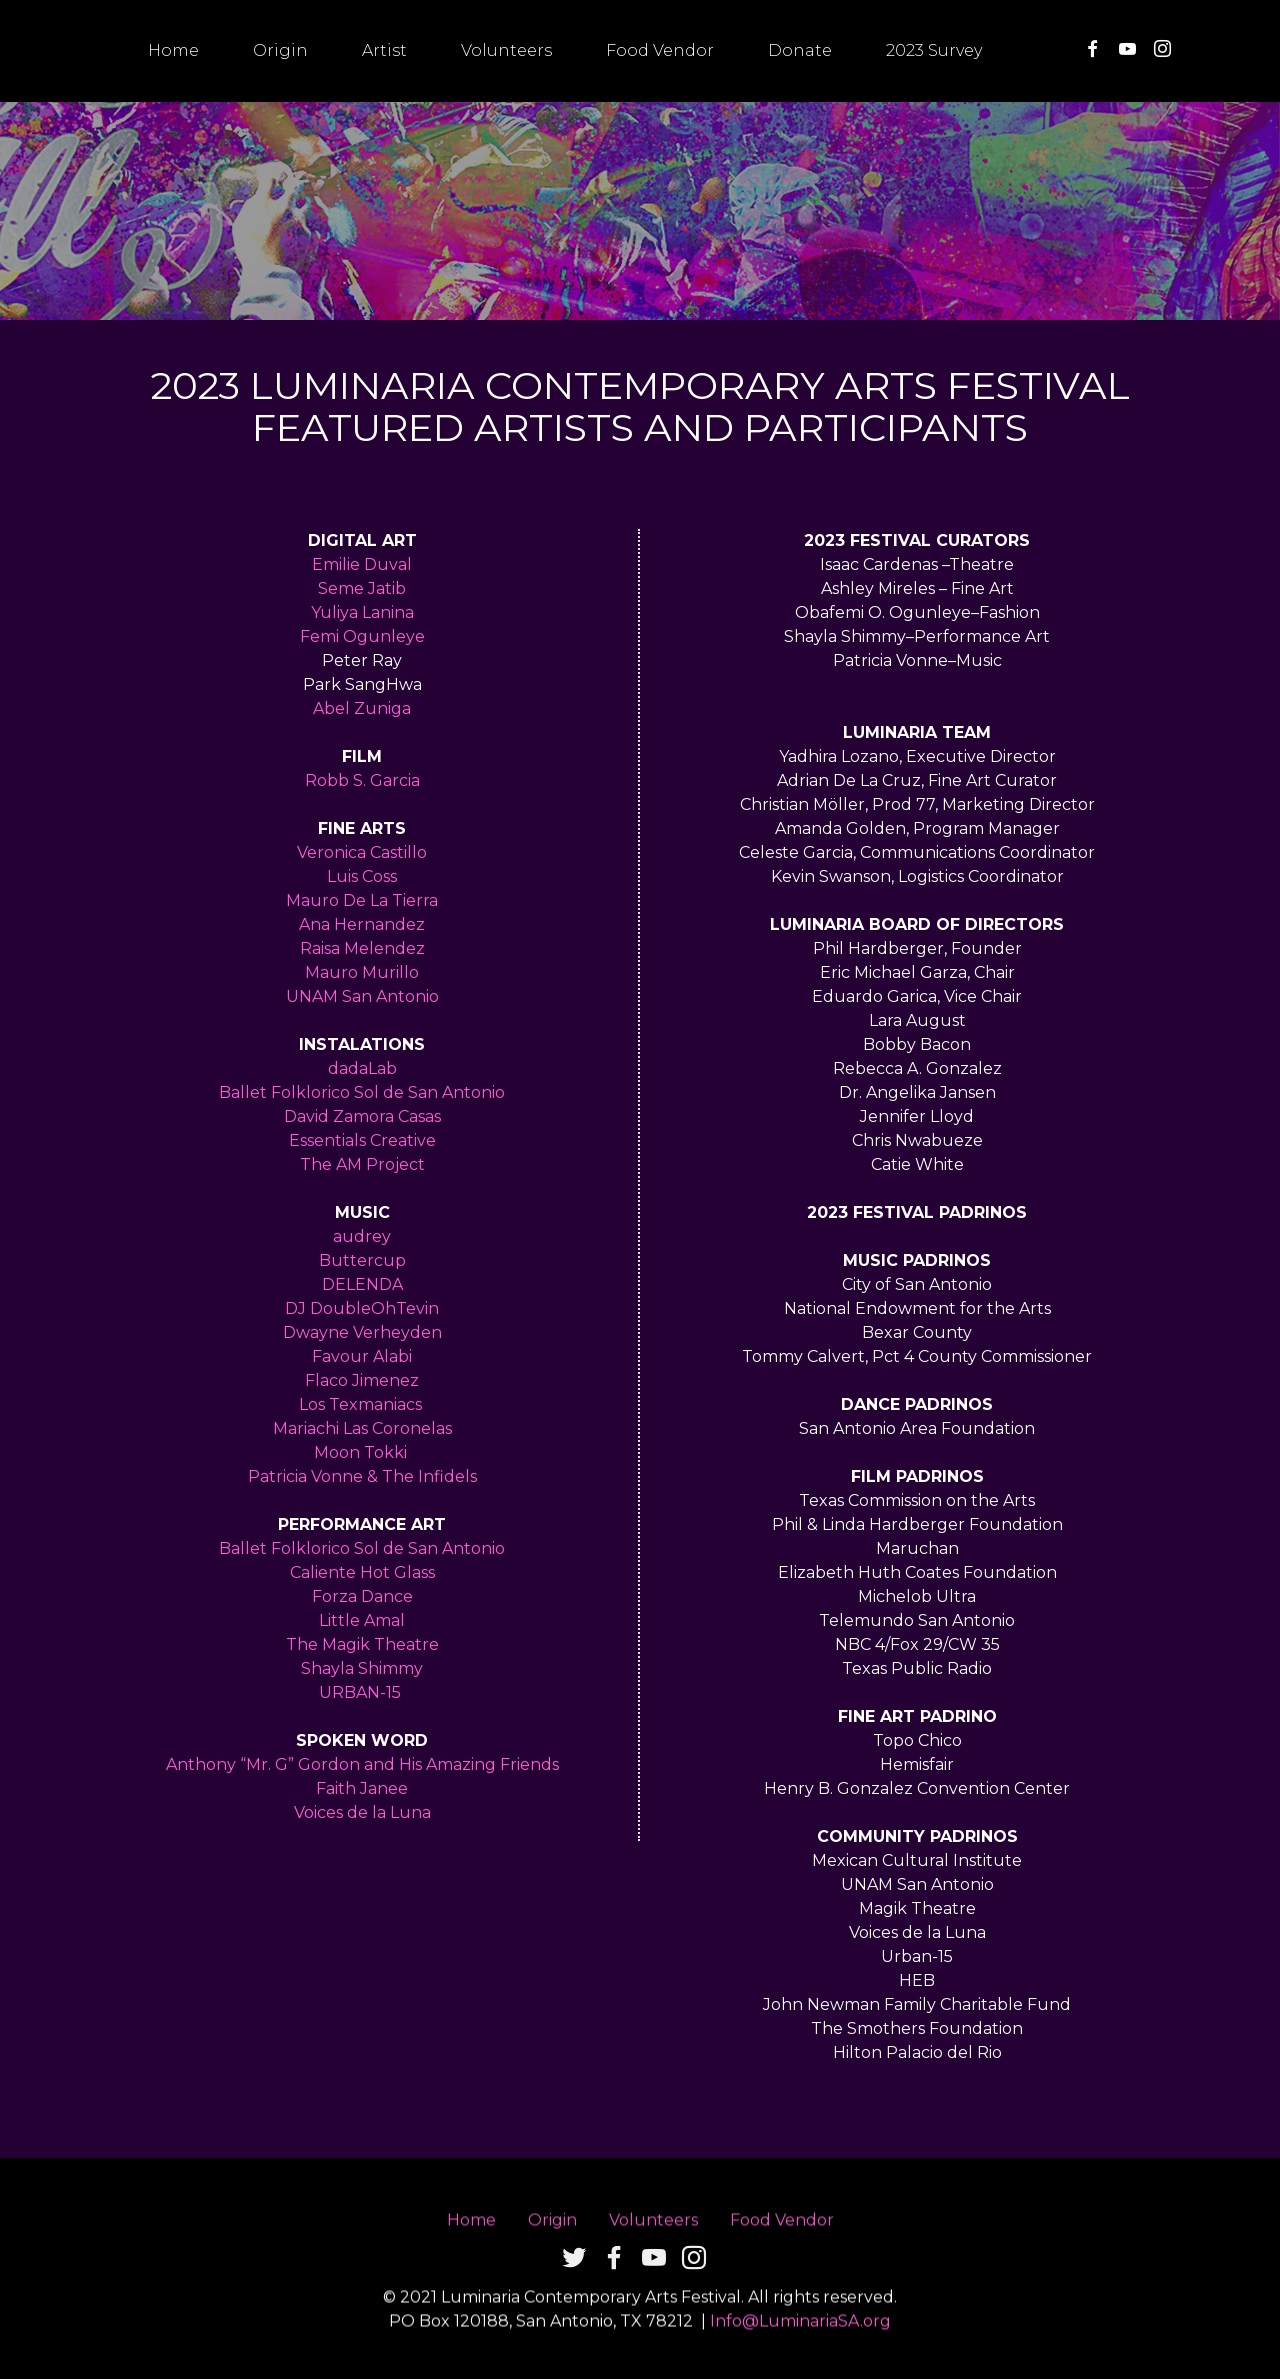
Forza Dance (362, 1596)
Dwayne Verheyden (362, 1332)
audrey (362, 1236)
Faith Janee (362, 1788)
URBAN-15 (362, 1692)
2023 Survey (934, 50)
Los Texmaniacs (360, 1404)
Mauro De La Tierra (362, 900)
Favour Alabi (362, 1356)
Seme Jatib (362, 588)
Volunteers (506, 50)
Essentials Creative (362, 1140)
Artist (384, 50)
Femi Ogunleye (362, 636)
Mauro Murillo (362, 972)
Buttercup (362, 1260)
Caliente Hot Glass (362, 1572)
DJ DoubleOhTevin (362, 1308)
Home (173, 50)
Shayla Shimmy (362, 1668)
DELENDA (362, 1284)
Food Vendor (660, 50)
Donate (800, 50)
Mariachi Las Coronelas (362, 1428)
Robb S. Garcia (362, 780)
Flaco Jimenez (362, 1380)
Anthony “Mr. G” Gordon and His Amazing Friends (362, 1764)
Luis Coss (362, 876)
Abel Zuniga (362, 708)
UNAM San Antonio (362, 996)
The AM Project (362, 1164)
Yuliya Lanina (362, 612)
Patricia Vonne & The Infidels (362, 1476)
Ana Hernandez (362, 924)
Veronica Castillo (362, 852)
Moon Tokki (362, 1452)
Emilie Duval (362, 564)
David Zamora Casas (362, 1116)
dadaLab (362, 1068)
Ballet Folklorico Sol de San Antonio (362, 1092)
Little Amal (362, 1620)
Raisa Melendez (362, 948)
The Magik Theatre (362, 1644)
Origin (280, 50)
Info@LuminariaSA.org (800, 2355)
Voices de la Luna (362, 1812)
